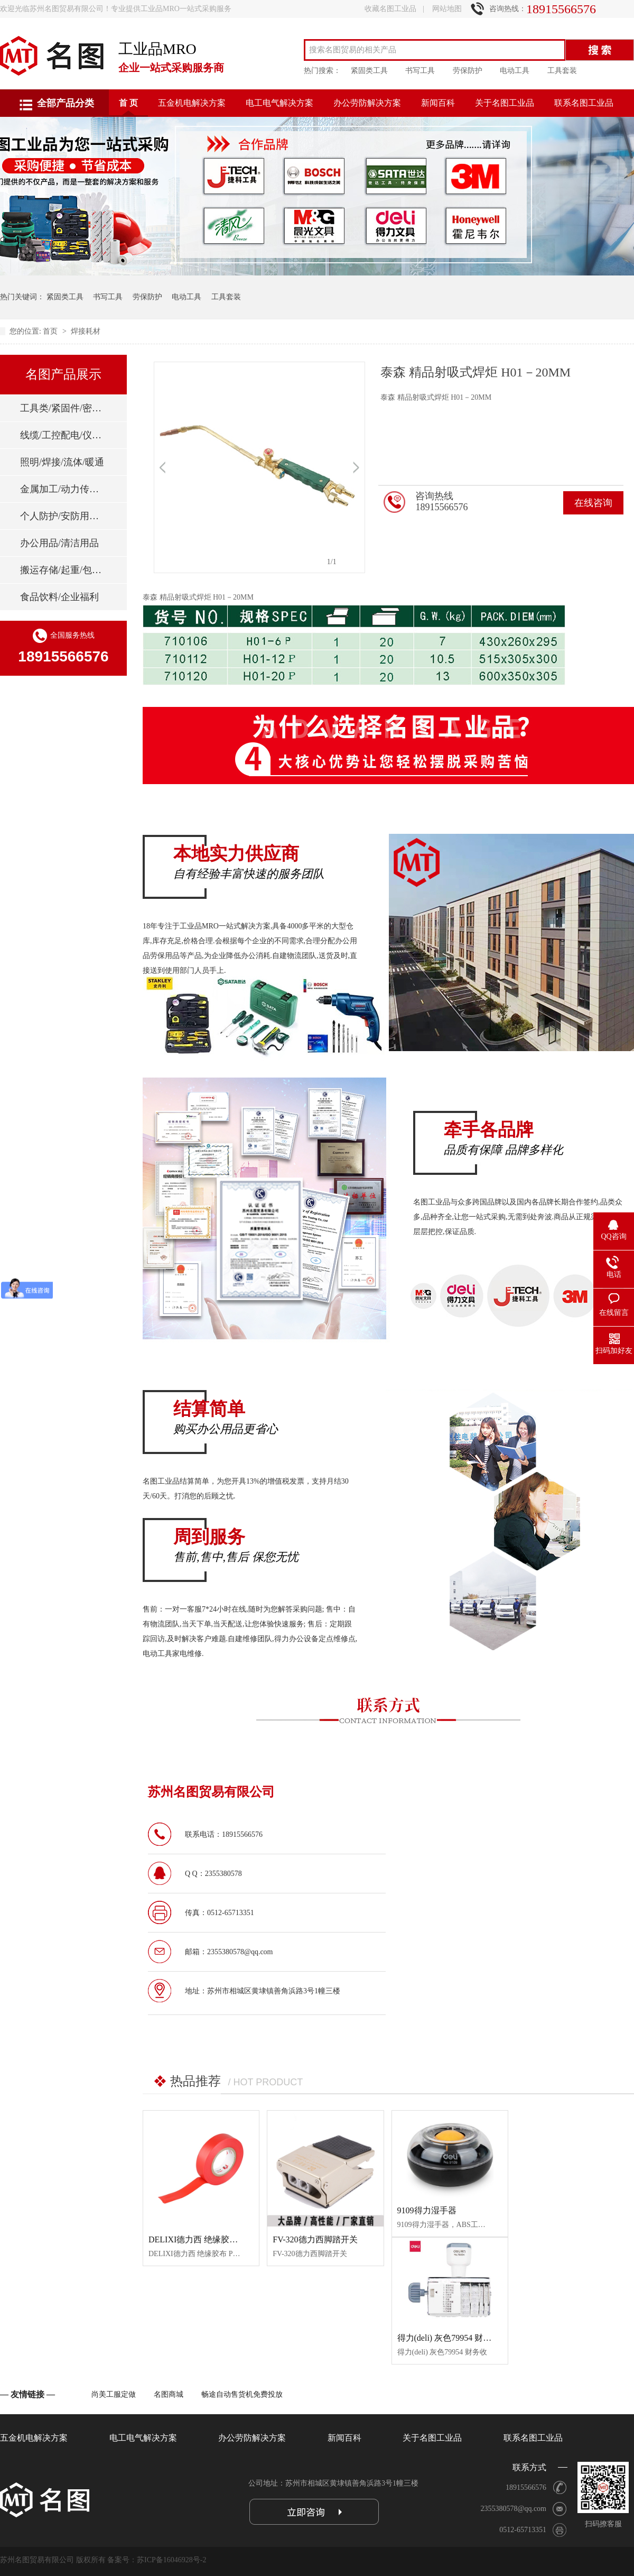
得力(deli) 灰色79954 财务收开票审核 (465, 2337)
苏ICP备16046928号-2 (171, 2560)
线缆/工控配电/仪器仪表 (63, 435)
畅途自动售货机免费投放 (242, 2394)
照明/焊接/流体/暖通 (62, 462)
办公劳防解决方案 (367, 102)
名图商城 (168, 2394)
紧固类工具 (369, 71)
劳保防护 (467, 71)
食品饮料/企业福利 (59, 597)
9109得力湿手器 (426, 2210)
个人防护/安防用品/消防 (63, 516)
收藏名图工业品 (390, 9)
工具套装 (562, 71)
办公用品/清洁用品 (59, 543)
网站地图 (447, 9)
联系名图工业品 (583, 102)
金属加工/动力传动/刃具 (63, 489)
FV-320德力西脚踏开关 (315, 2239)
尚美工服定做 (113, 2394)
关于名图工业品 (504, 102)
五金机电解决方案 (192, 102)
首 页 (128, 102)
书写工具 (420, 71)
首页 (51, 331)
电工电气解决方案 (279, 102)
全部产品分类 (65, 103)
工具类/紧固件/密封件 (63, 408)
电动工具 (514, 71)
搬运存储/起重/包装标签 (63, 570)
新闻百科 (438, 102)
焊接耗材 (85, 331)
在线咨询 (593, 503)
